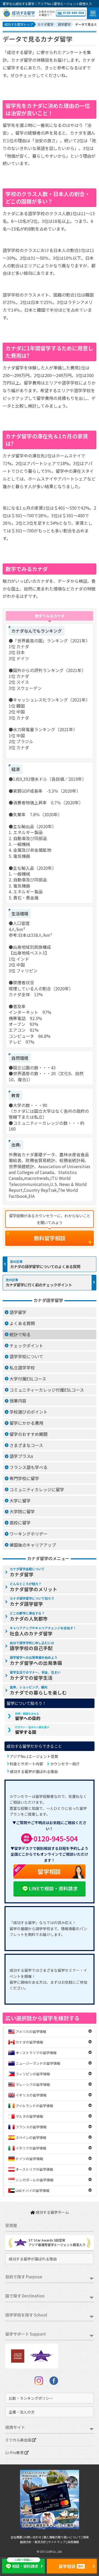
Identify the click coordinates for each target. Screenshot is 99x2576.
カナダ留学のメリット (33, 1587)
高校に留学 (20, 1522)
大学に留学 (20, 1500)
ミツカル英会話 (20, 2439)
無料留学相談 (49, 1238)
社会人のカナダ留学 (43, 1631)
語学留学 (18, 1312)
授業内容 (18, 1400)
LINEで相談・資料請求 (49, 1888)
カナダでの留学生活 (35, 1675)
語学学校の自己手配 (32, 1646)
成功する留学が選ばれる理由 (34, 1771)
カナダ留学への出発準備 (36, 1660)
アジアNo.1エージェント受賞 (34, 1756)
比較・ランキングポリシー (31, 2398)
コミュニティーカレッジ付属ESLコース (47, 1390)
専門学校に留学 (24, 1478)
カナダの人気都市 (29, 1616)
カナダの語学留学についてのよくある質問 (45, 1266)
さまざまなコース (26, 1445)
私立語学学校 (22, 1367)
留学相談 (37, 1871)
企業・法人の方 (22, 2412)
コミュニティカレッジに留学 (37, 1489)
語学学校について (26, 1356)
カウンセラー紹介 (65, 1763)
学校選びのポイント (29, 1412)
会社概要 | (17, 2537)
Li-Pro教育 (17, 2452)
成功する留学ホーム (49, 2212)
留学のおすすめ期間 (29, 1434)
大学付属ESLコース (28, 1378)
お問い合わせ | (33, 2537)
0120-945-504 (71, 13)
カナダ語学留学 (32, 1601)
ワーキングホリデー (29, 1533)
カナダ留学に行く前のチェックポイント (39, 1284)
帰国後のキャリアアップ (33, 1545)
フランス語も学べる (29, 1467)
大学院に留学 (22, 1511)
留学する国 (32, 1730)
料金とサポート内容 (26, 1763)
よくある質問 (22, 1323)
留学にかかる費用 (26, 1423)
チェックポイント (26, 1345)
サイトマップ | (57, 2542)
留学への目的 (27, 1717)
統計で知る (20, 1334)
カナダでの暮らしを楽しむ (38, 1690)
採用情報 (73, 2542)
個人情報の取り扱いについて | (63, 2537)
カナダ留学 (27, 1572)
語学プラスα (21, 1456)
